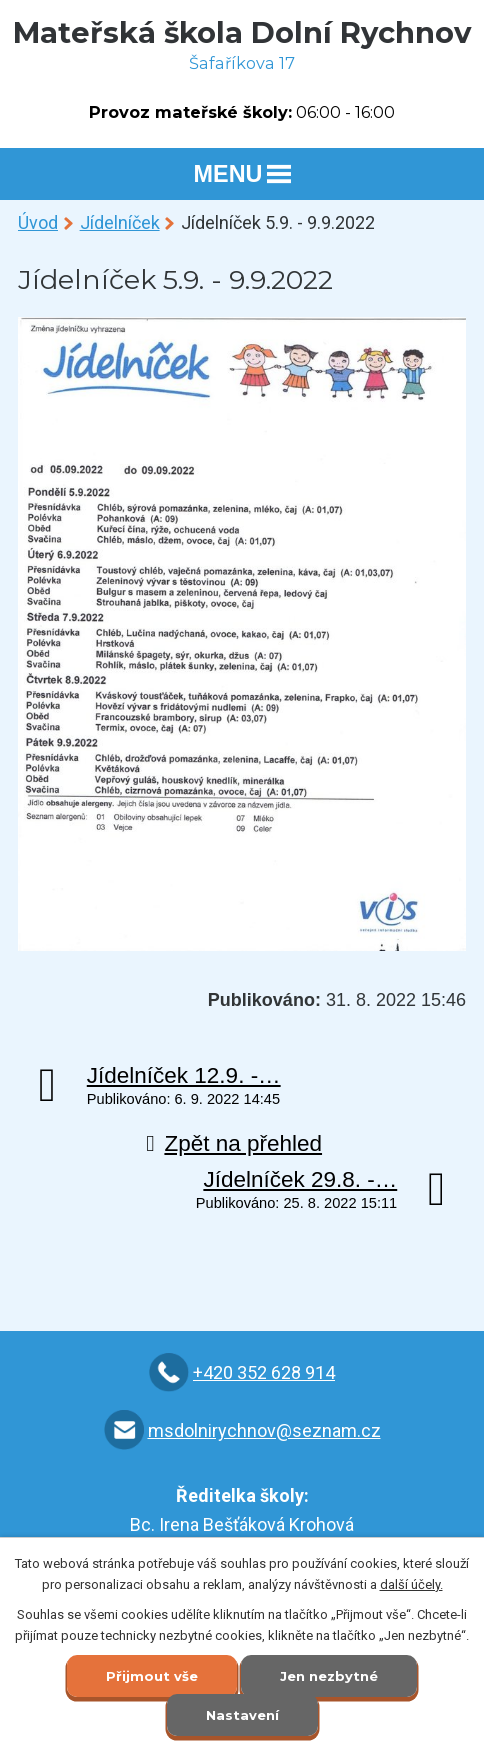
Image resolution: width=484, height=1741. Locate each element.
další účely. (411, 1584)
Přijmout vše (152, 1676)
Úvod (38, 222)
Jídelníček (120, 222)
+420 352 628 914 (264, 1372)
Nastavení (242, 1715)
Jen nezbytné (329, 1676)
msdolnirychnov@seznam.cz (264, 1430)
